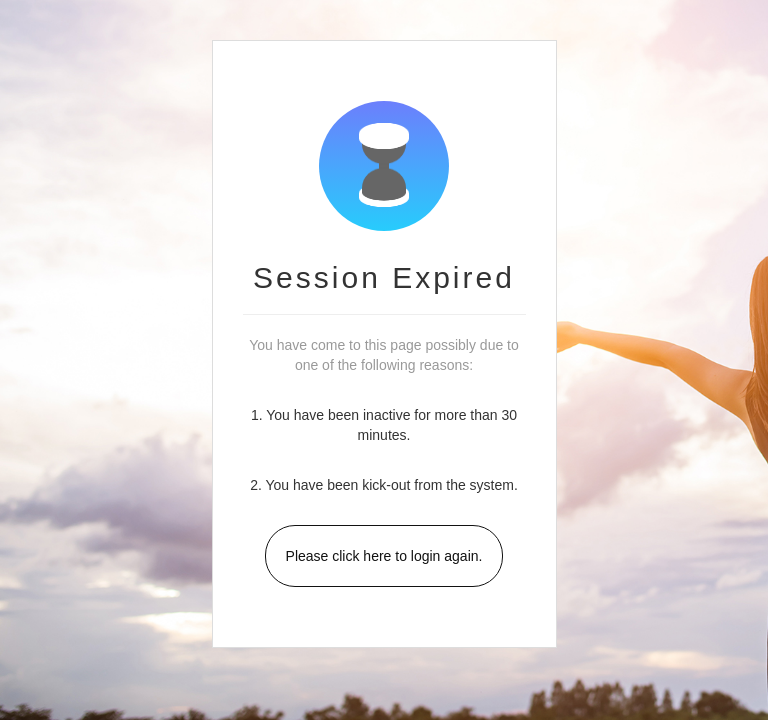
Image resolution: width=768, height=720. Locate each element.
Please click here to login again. (384, 556)
